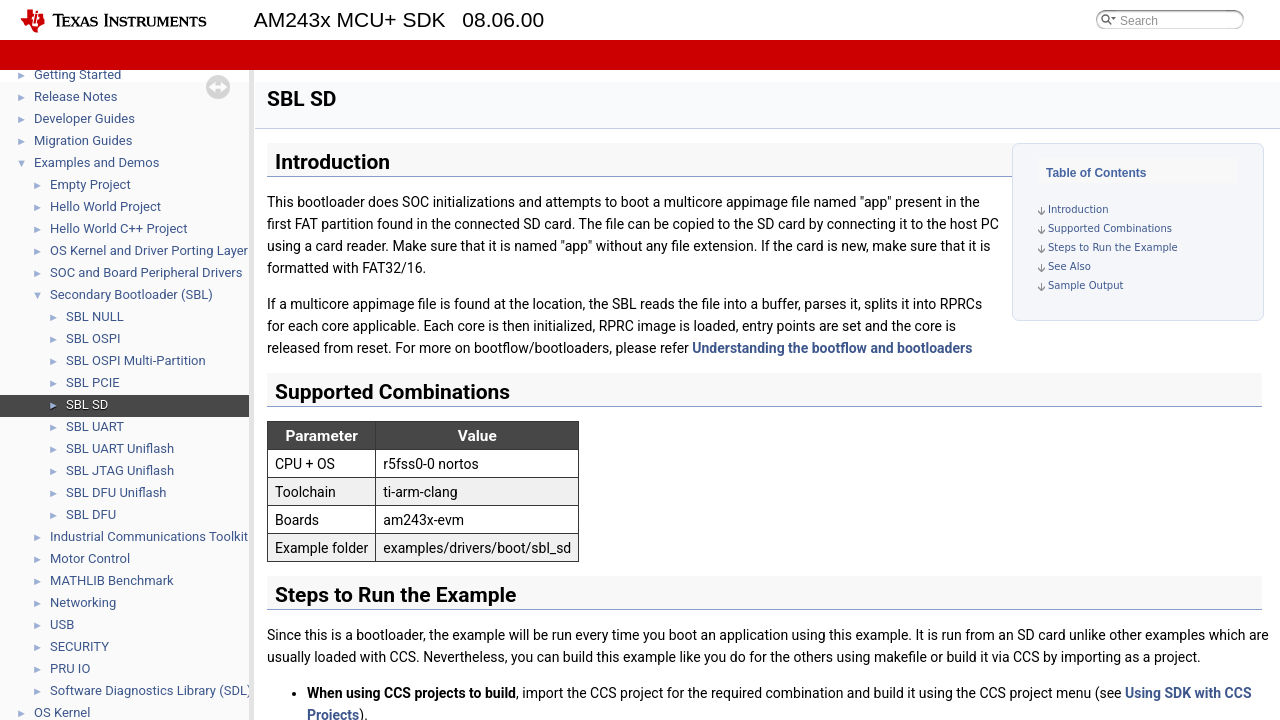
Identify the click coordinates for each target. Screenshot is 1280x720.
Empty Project (90, 184)
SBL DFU (91, 514)
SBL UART (95, 426)
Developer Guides (84, 118)
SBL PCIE (93, 382)
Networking (83, 602)
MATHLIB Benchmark (112, 580)
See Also (1069, 266)
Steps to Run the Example (1113, 247)
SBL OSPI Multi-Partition (136, 360)
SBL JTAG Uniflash (120, 470)
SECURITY (79, 646)
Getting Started (77, 74)
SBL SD (87, 404)
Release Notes (75, 96)
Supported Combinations (1110, 228)
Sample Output (1085, 285)
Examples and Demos (96, 162)
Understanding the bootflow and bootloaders (832, 348)
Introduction (1078, 209)
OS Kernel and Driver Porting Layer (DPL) (167, 250)
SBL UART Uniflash (120, 448)
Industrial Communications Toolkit (149, 536)
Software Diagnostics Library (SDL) (150, 690)
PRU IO (70, 668)
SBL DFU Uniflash (116, 492)
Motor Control (90, 558)
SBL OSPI (93, 338)
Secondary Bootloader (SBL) (131, 294)
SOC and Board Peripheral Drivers (146, 272)
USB (62, 624)
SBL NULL (95, 316)
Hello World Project (105, 206)
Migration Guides (83, 140)
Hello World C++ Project (118, 228)
